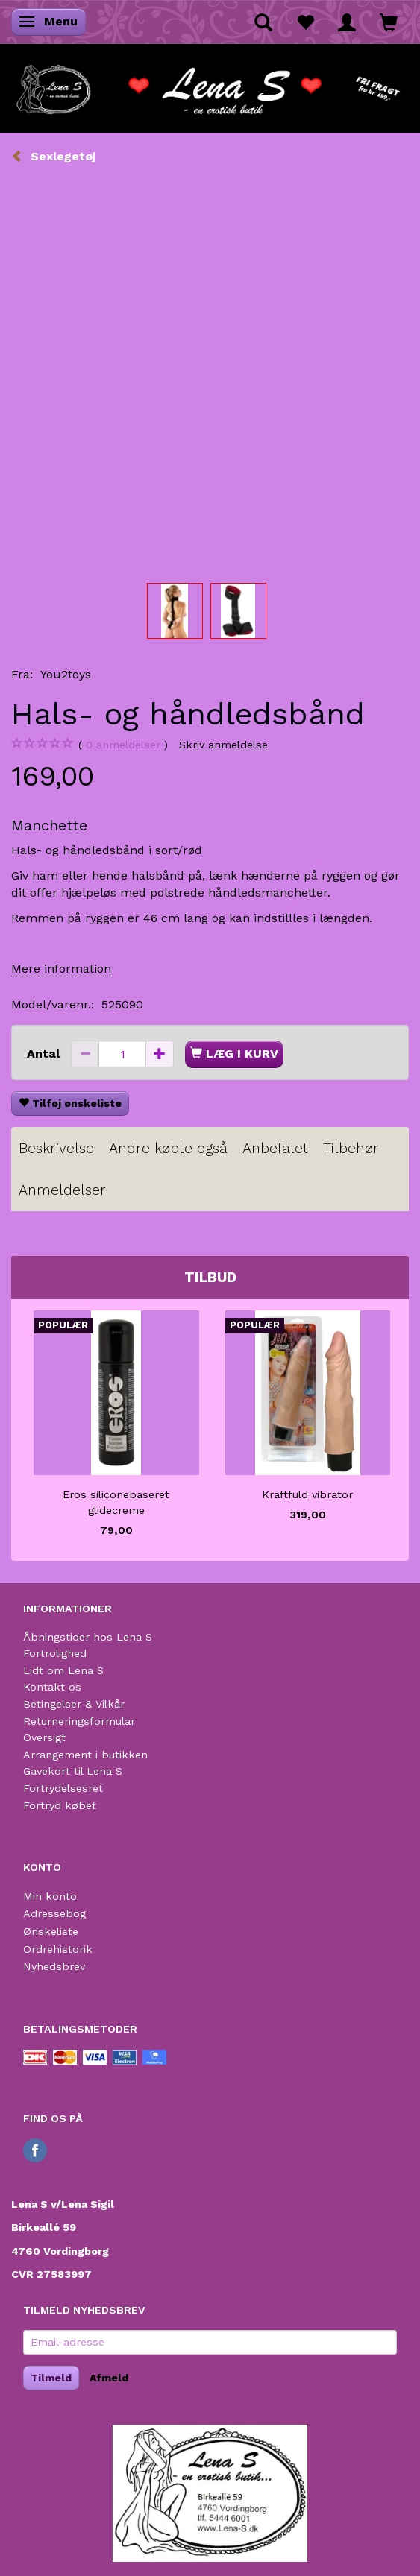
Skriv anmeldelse (223, 745)
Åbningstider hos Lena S (87, 1637)
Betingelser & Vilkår (74, 1704)
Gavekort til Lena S (72, 1771)
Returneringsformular (79, 1721)
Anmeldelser (62, 1190)
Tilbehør (351, 1148)
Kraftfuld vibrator (307, 1494)
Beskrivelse (56, 1148)
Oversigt (44, 1737)
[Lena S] (210, 85)
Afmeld (109, 2378)
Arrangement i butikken (85, 1755)
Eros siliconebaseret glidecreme (116, 1502)
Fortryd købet (59, 1805)
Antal (45, 1053)
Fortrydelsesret (63, 1788)
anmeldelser (123, 745)
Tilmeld (51, 2378)
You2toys (65, 674)
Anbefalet (275, 1148)
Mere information (61, 969)
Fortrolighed (55, 1653)
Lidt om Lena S (63, 1670)
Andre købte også (168, 1148)
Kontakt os (52, 1687)
